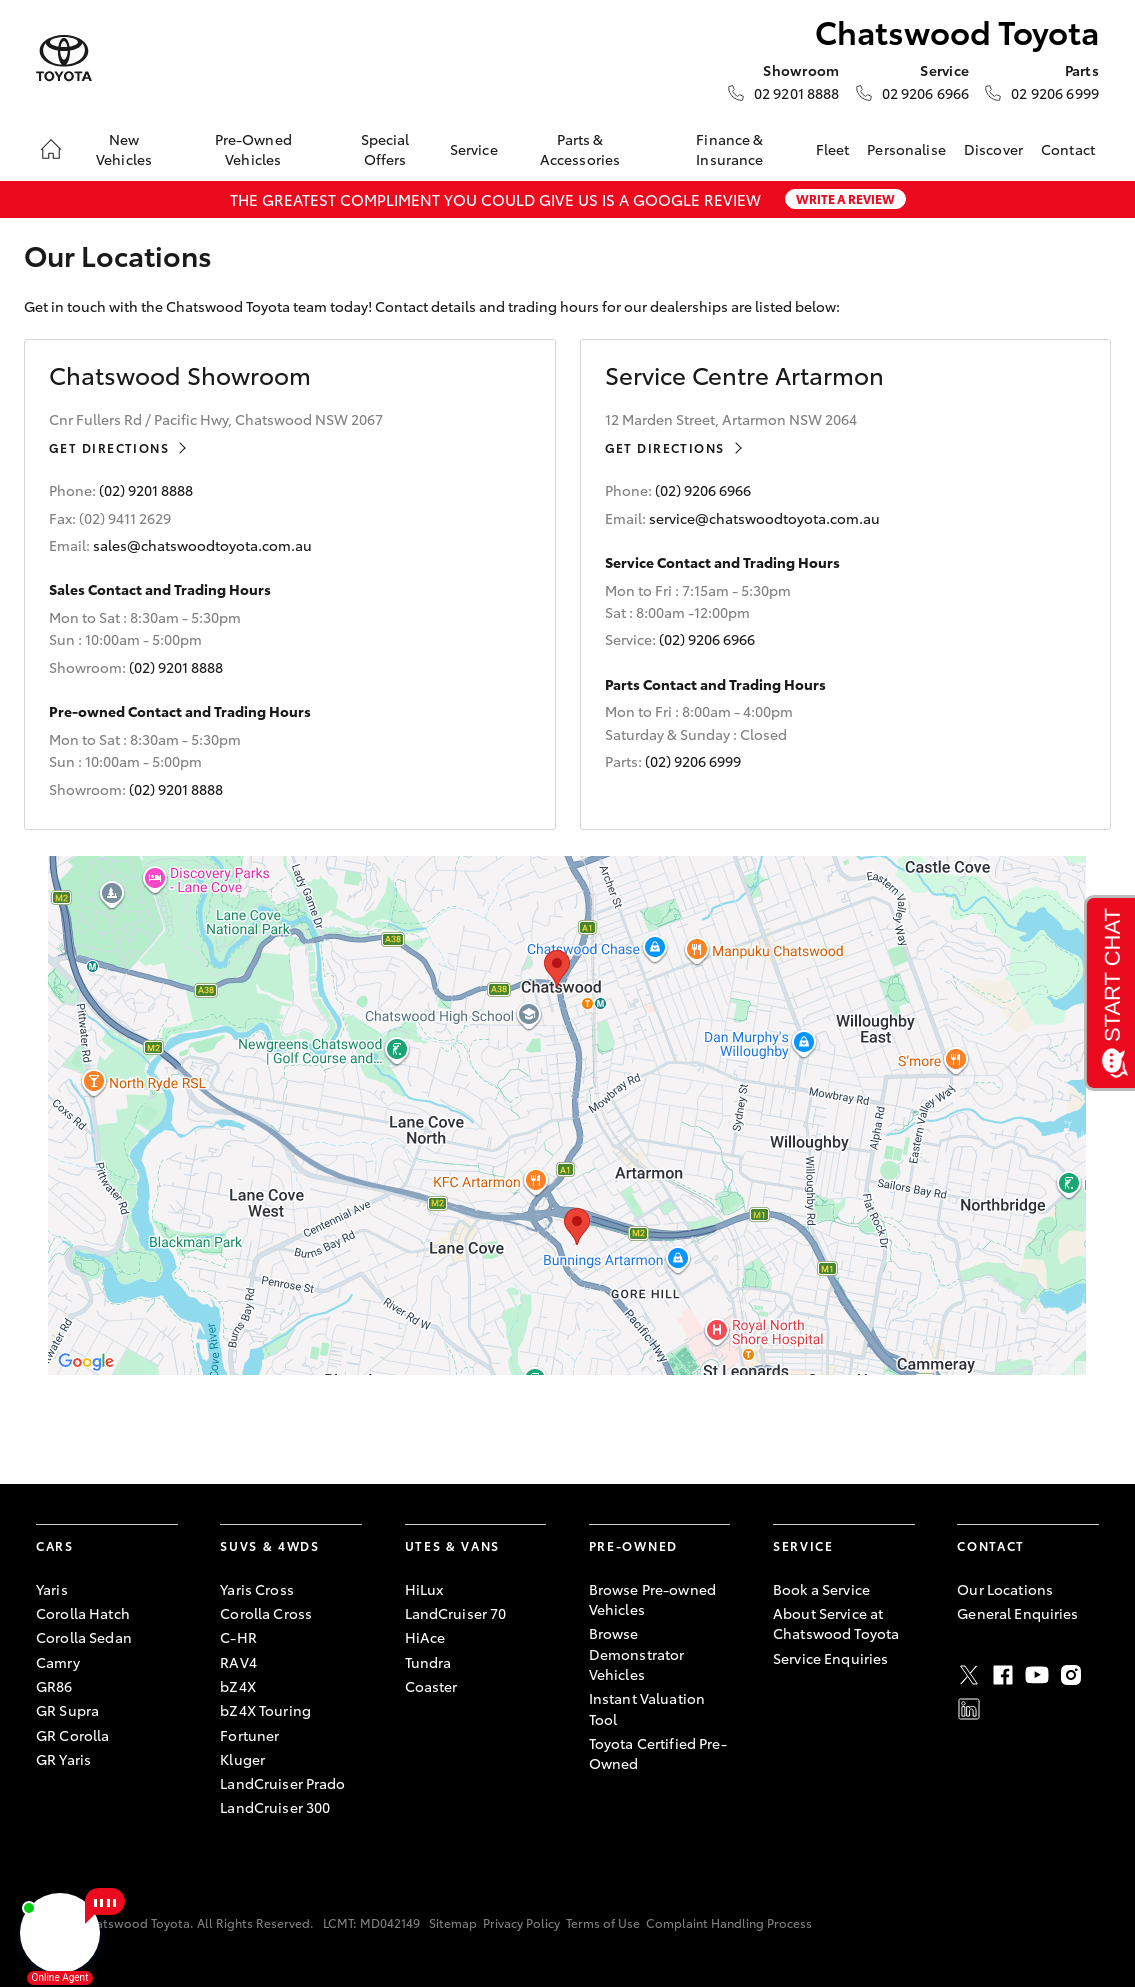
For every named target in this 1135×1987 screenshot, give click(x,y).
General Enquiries (1017, 1613)
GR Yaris (63, 1759)
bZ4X (238, 1686)
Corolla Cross (266, 1613)
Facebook (1003, 1675)
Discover (993, 149)
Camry (58, 1662)
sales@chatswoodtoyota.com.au (202, 545)
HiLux (424, 1589)
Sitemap (453, 1922)
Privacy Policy (521, 1922)
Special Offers (385, 149)
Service (474, 149)
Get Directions (109, 447)
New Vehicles (124, 149)
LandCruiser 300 (275, 1807)
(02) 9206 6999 (693, 761)
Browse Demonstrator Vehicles (637, 1653)
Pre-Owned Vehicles (253, 149)
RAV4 (238, 1662)
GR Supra (67, 1710)
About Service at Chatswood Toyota (836, 1623)
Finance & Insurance (729, 149)
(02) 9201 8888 (146, 490)
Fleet (833, 149)
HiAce (425, 1637)
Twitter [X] (969, 1675)
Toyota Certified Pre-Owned (658, 1753)
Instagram (1071, 1675)
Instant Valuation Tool (647, 1708)
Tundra (428, 1662)
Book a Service (821, 1589)
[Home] (51, 149)
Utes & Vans (452, 1545)
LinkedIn (969, 1709)
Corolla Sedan (84, 1637)
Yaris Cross (257, 1589)
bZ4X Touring (265, 1710)
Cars (55, 1545)
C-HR (238, 1637)
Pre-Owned (633, 1545)
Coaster (431, 1686)
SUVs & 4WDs (269, 1545)
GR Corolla (72, 1735)
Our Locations (1005, 1589)
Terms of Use (603, 1922)
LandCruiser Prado (282, 1783)
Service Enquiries (830, 1658)
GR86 (54, 1686)
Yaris (52, 1589)
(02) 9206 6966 (703, 490)
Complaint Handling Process (729, 1922)
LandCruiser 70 (456, 1613)
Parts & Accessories (580, 149)
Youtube (1037, 1675)
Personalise (906, 149)
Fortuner (249, 1735)
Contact (1068, 149)
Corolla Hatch (83, 1613)
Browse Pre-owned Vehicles (652, 1599)
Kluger (242, 1759)
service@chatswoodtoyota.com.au (764, 518)
